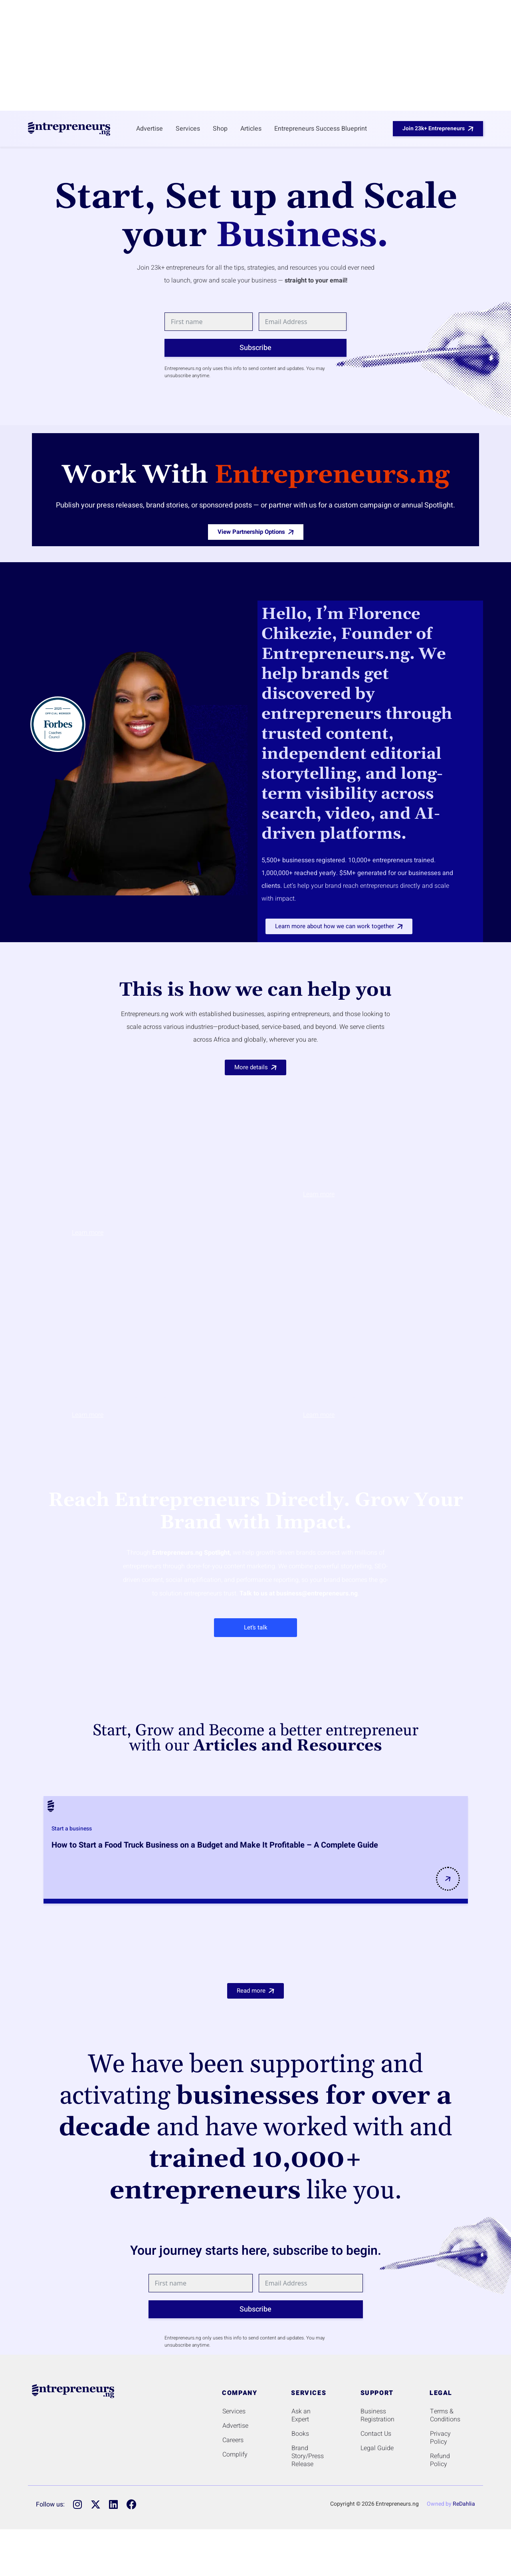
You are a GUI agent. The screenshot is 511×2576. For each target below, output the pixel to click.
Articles (250, 128)
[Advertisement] (255, 54)
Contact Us (375, 2434)
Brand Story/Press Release (307, 2456)
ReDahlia (464, 2504)
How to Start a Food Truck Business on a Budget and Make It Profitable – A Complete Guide (214, 1845)
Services (188, 128)
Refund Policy (440, 2460)
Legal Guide (377, 2448)
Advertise (149, 128)
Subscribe (255, 347)
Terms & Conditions (445, 2415)
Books (300, 2434)
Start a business (71, 1828)
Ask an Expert (301, 2415)
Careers (233, 2440)
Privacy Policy (440, 2438)
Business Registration (377, 2415)
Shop (220, 128)
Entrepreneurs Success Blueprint (320, 128)
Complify (235, 2454)
